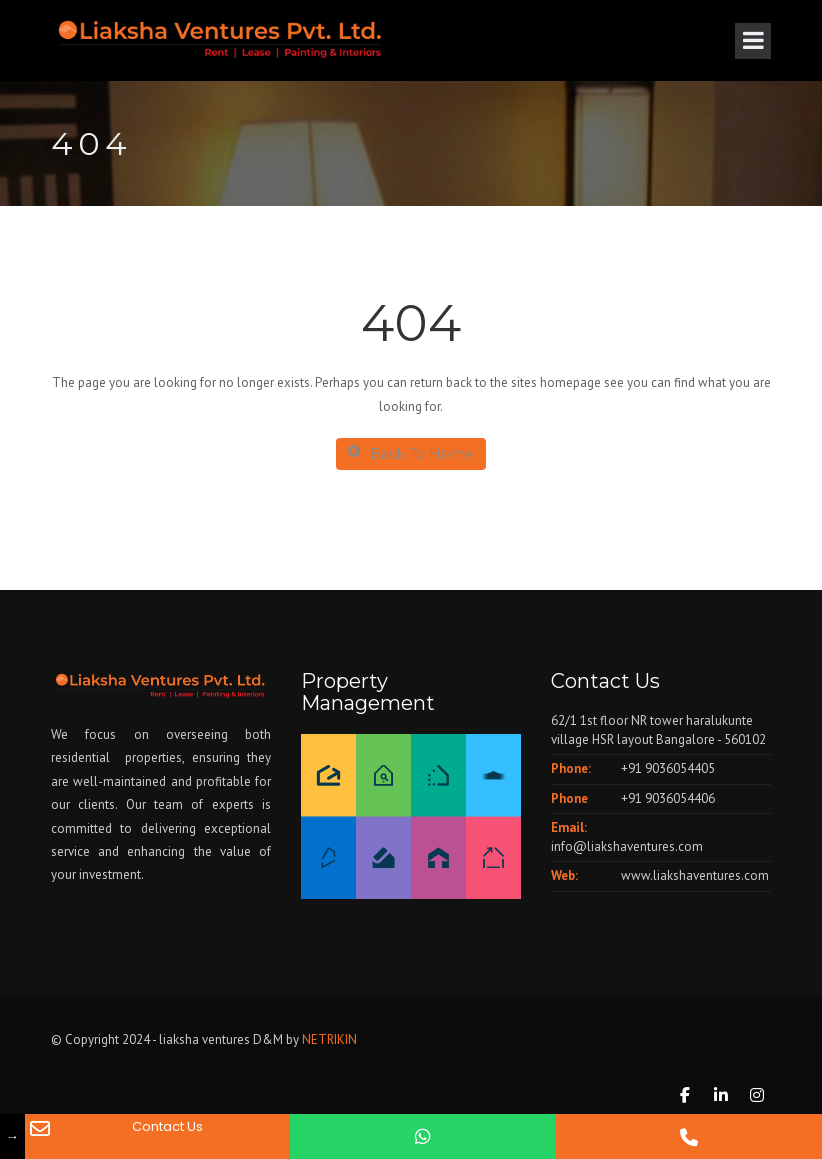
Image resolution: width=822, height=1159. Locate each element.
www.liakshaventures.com (695, 875)
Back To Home (411, 453)
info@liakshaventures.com (627, 846)
